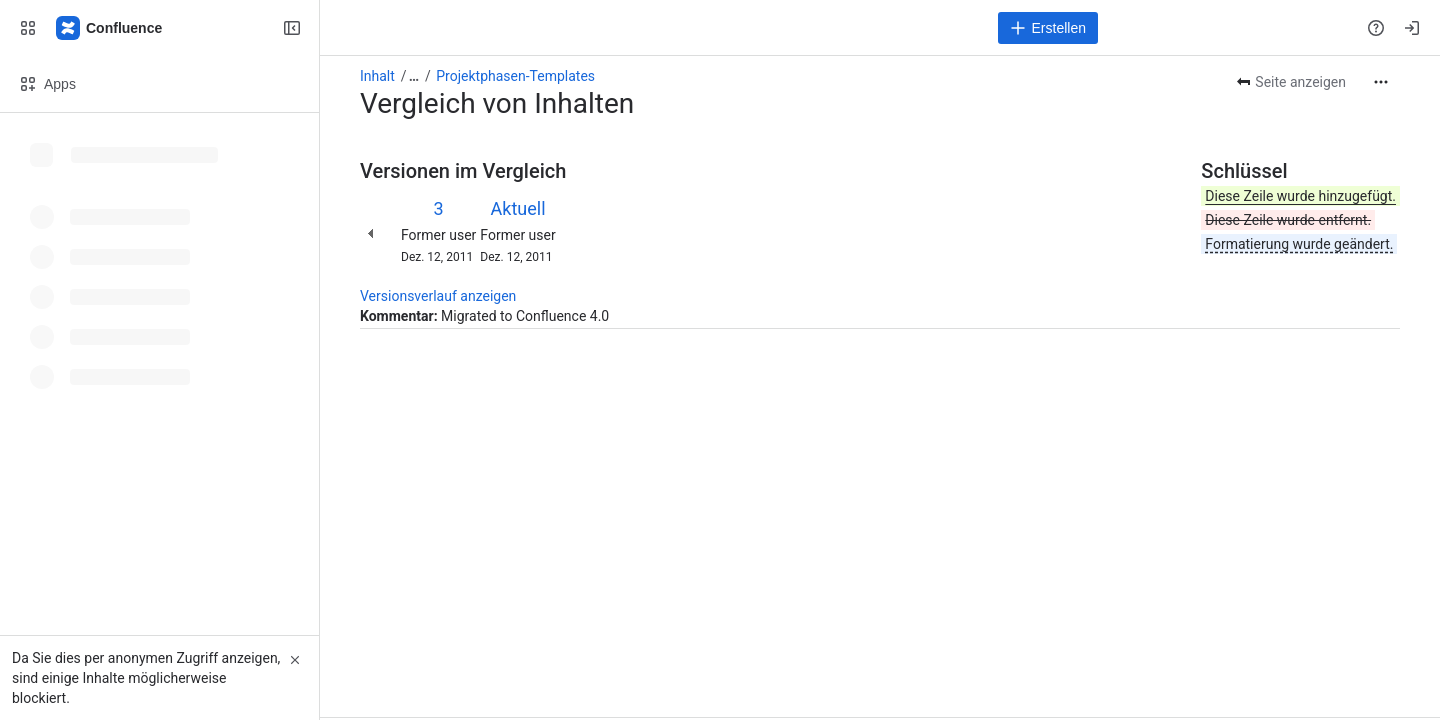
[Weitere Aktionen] (1381, 82)
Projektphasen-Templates (515, 76)
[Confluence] (110, 28)
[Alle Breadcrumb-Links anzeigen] (414, 76)
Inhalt (377, 76)
